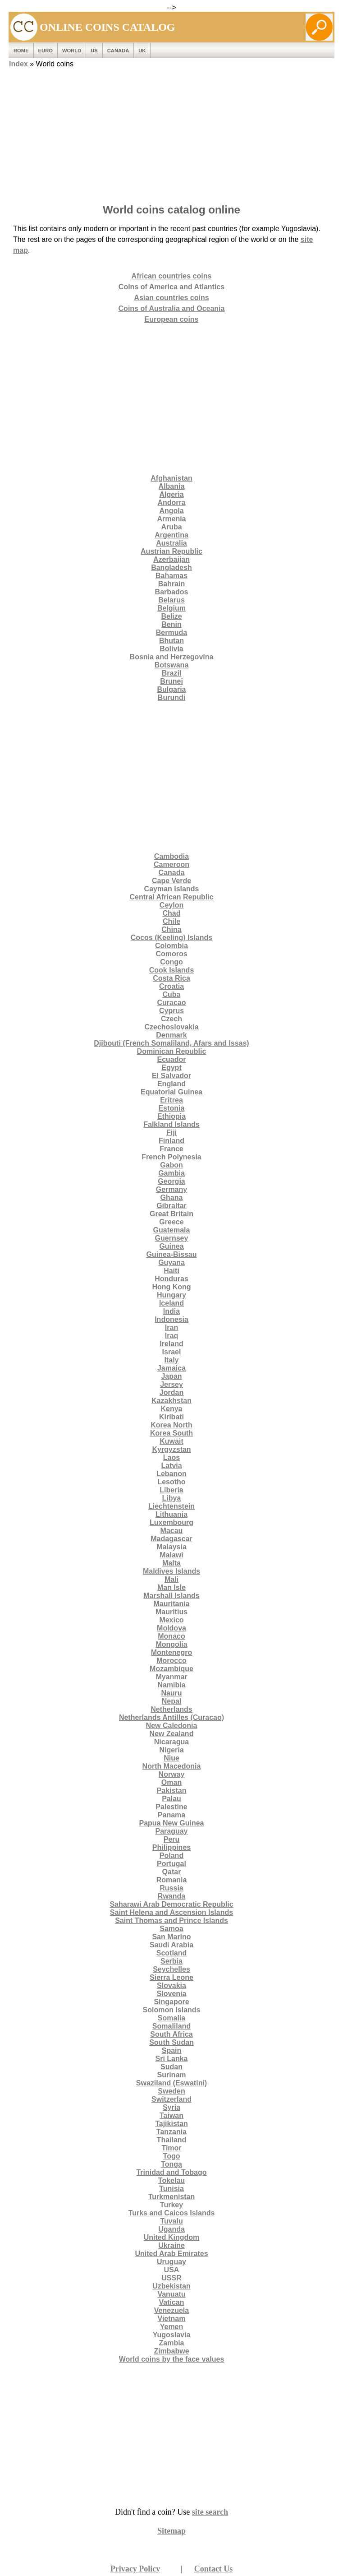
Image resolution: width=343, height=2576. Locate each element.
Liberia (171, 1490)
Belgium (171, 608)
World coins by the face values (171, 2359)
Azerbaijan (171, 559)
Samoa (171, 1928)
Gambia (171, 1173)
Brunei (171, 681)
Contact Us (213, 2568)
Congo (171, 962)
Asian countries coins (171, 297)
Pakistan (172, 1790)
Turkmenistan (171, 2197)
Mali (171, 1579)
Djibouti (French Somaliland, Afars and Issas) (171, 1043)
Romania (171, 1880)
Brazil (172, 673)
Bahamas (171, 575)
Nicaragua (171, 1742)
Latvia (171, 1465)
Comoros (171, 954)
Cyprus (171, 1011)
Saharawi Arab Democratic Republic (171, 1904)
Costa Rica (171, 978)
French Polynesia (171, 1157)
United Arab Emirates (171, 2253)
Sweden (171, 2091)
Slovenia (172, 1993)
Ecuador (171, 1059)
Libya (171, 1498)
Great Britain (171, 1214)
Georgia (171, 1181)
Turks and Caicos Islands (171, 2213)
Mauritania (171, 1604)
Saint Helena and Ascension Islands (171, 1912)
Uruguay (171, 2262)
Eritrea (171, 1100)
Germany (171, 1189)
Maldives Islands (171, 1571)
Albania (172, 486)
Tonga (171, 2164)
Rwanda (171, 1896)
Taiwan (171, 2115)
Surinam (171, 2075)
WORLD (71, 50)
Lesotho (171, 1482)
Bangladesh (171, 567)
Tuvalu (171, 2221)
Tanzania (171, 2132)
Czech (171, 1019)
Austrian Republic (171, 551)
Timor (171, 2148)
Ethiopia (171, 1116)
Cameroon (171, 864)
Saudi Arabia (171, 1945)
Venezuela (171, 2310)
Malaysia (171, 1547)
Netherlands (171, 1709)
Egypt (171, 1067)
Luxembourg (171, 1522)
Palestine (171, 1807)
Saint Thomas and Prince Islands (171, 1920)
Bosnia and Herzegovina (172, 657)
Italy (171, 1360)
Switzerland (171, 2099)
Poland (171, 1855)
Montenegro (171, 1652)
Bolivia (171, 649)
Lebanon (171, 1474)
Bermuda (171, 632)
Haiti (171, 1270)
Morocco (171, 1660)
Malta (171, 1563)
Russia (171, 1888)
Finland (171, 1140)
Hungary (171, 1295)
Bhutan (171, 640)
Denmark (171, 1035)
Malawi (171, 1555)
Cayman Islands (171, 889)
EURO (45, 50)
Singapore (171, 2002)
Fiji (171, 1132)
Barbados (171, 592)
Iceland (171, 1303)
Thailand (172, 2140)
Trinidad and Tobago (171, 2172)
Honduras (171, 1279)
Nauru (171, 1693)
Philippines (171, 1847)
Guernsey (171, 1238)
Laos (171, 1457)
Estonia (172, 1108)
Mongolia (171, 1644)
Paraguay (171, 1831)
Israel (171, 1352)
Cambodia (171, 856)
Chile (171, 921)
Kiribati (171, 1417)
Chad (172, 913)
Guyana (171, 1262)
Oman (171, 1782)
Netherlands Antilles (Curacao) (171, 1717)
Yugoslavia (172, 2335)
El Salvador (171, 1076)
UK (142, 50)
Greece (171, 1222)
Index (18, 64)
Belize (171, 616)
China (171, 929)
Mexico (171, 1620)
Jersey (171, 1384)
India (171, 1311)
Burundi (171, 697)
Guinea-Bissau (171, 1254)
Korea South (171, 1433)
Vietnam (172, 2318)
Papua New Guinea (171, 1823)
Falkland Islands (171, 1124)
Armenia (171, 519)
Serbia (171, 1961)
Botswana (172, 665)
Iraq (171, 1335)
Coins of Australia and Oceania (172, 308)
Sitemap (171, 2530)
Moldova (171, 1628)
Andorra (171, 502)
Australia (171, 543)
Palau (171, 1798)
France (171, 1149)
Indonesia (171, 1319)
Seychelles (171, 1969)
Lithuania (171, 1514)
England (171, 1084)
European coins (171, 319)
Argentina (171, 535)
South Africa (171, 2034)
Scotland (171, 1953)
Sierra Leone (171, 1977)
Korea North (171, 1425)
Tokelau (171, 2180)
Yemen (171, 2326)
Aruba (171, 527)
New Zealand (172, 1733)
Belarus (171, 600)
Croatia (171, 986)
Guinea (171, 1246)
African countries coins (172, 276)
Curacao (171, 1002)
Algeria (171, 494)
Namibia (171, 1685)
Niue (171, 1758)
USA (171, 2270)
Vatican (171, 2302)
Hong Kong (171, 1287)
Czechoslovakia (171, 1027)
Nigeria (171, 1750)
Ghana (171, 1197)
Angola (171, 510)
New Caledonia (171, 1725)
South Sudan (171, 2042)
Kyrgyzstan (171, 1449)
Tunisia (171, 2188)
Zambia (171, 2343)
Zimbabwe (171, 2351)
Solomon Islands (171, 2010)
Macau (171, 1530)
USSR (171, 2278)
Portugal (171, 1863)
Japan (171, 1376)
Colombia (171, 946)
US (94, 50)
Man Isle (171, 1587)
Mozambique (171, 1669)
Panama (171, 1815)
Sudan (171, 2067)
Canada (118, 50)
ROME (21, 50)
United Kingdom (172, 2237)
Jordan (171, 1392)
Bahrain (171, 584)
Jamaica (171, 1368)
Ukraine (171, 2245)
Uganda (171, 2229)
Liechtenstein (171, 1506)
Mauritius (171, 1612)
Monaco (171, 1636)
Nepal (172, 1701)
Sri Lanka (171, 2058)
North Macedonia (171, 1766)
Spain (172, 2050)
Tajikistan (171, 2123)
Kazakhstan (171, 1400)
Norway (172, 1774)
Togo (171, 2156)
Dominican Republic (171, 1051)
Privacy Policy (135, 2568)
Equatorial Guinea (171, 1092)
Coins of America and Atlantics (171, 287)
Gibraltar (171, 1205)
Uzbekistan (171, 2286)
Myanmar (171, 1677)
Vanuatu (171, 2294)
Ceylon (171, 905)
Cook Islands (171, 970)
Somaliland (171, 2026)
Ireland (171, 1344)
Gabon (171, 1165)
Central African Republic (171, 897)
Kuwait (171, 1441)
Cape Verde (171, 881)
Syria (171, 2107)
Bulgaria (171, 689)
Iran (171, 1327)
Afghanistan (171, 478)
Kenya (171, 1409)
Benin (171, 624)
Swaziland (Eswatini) (171, 2083)
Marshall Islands (171, 1595)
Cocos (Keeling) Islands (171, 937)
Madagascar (171, 1539)
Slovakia (171, 1985)
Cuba (172, 994)
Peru (172, 1839)
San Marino (171, 1937)
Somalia (171, 2018)
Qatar (171, 1872)
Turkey (171, 2205)
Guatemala (171, 1230)
